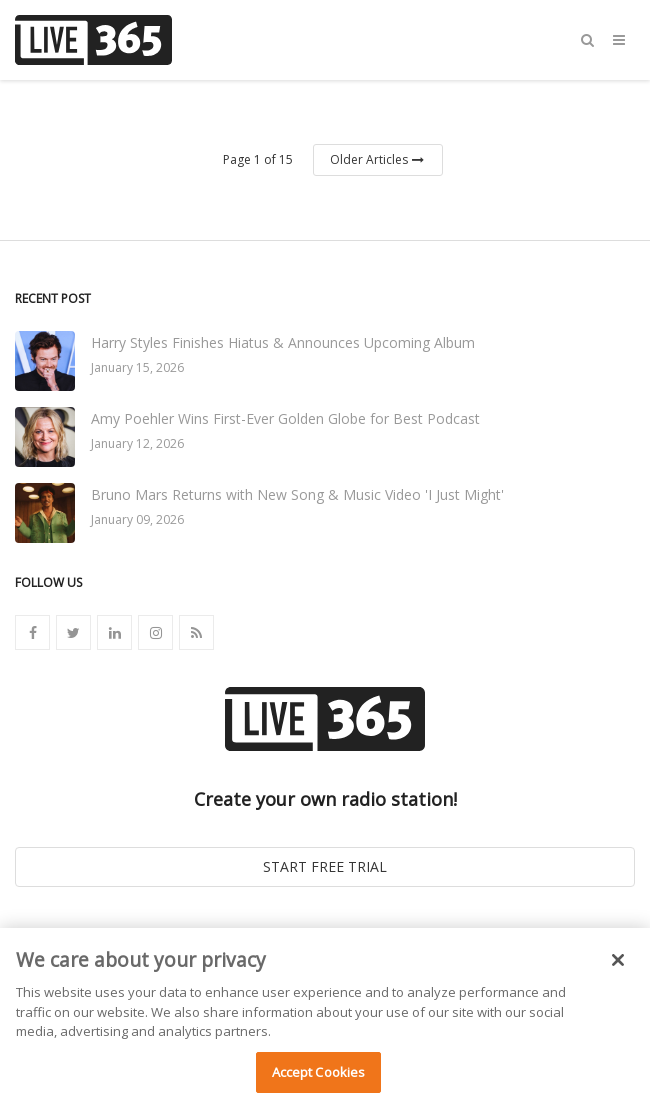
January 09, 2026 (137, 519)
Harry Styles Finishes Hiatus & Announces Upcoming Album (283, 342)
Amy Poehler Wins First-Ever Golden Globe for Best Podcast (285, 418)
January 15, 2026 (137, 367)
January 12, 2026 (137, 443)
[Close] (618, 966)
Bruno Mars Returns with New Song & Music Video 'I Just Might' (297, 494)
